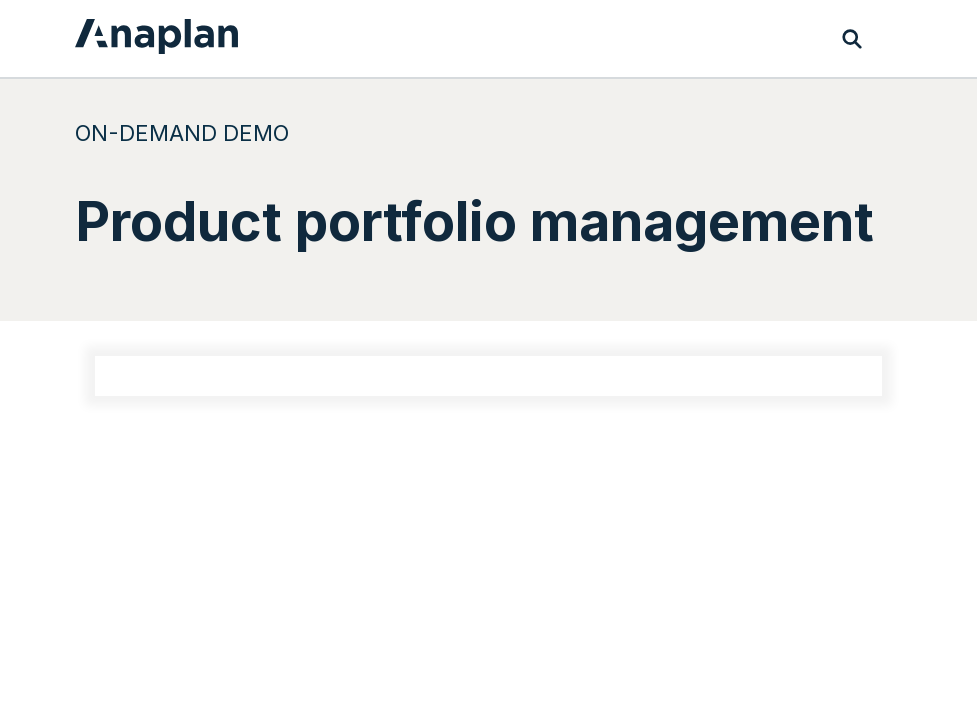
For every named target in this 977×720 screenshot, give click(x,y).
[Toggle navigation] (892, 39)
